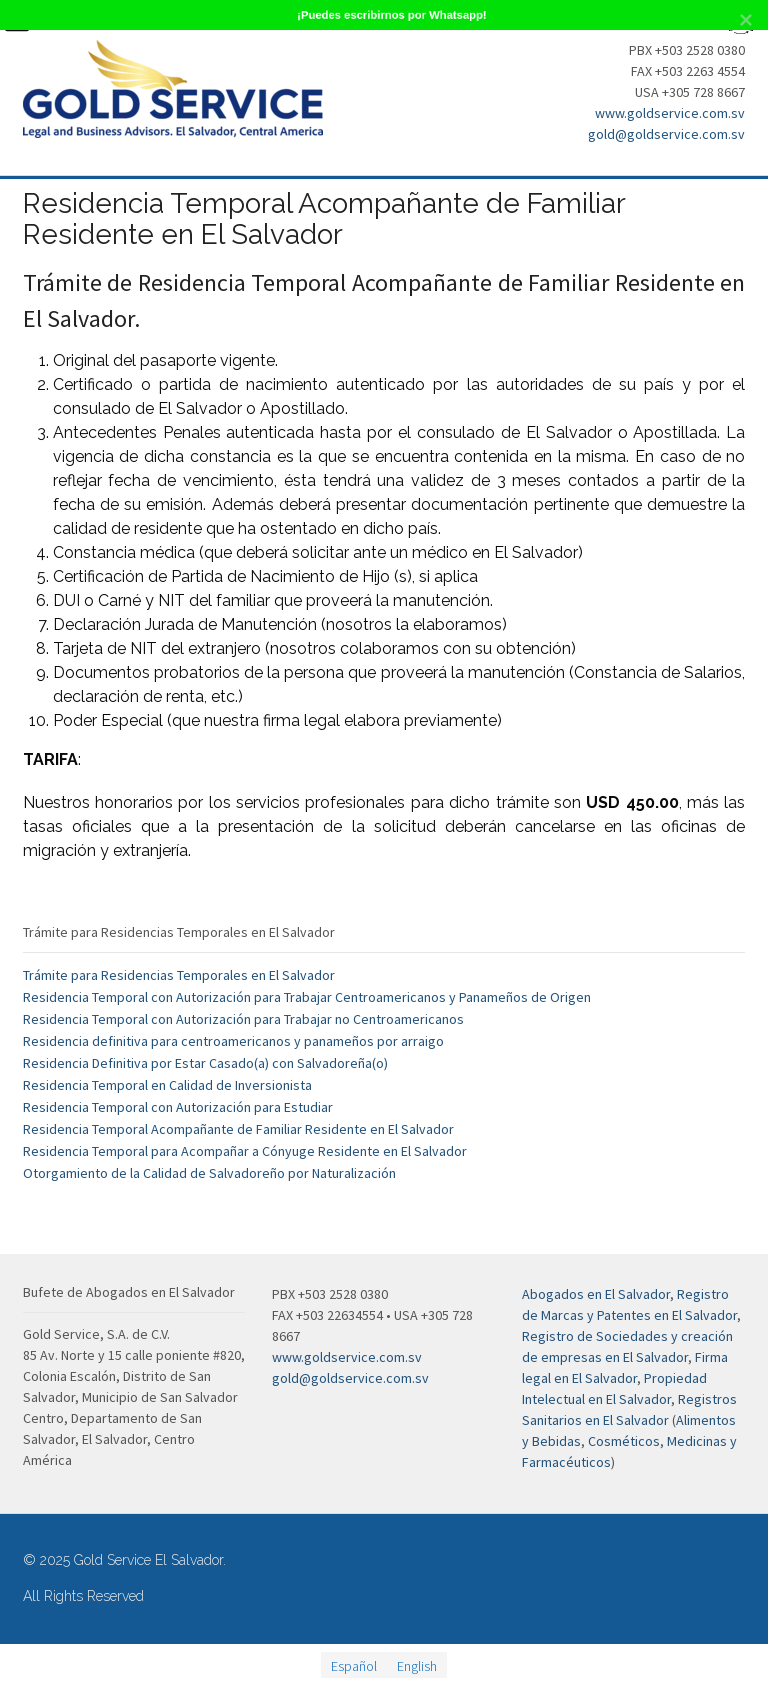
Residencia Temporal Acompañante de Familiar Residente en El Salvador (238, 1129)
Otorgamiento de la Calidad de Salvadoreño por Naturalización (209, 1173)
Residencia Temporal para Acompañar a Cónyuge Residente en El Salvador (245, 1151)
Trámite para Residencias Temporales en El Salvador (179, 975)
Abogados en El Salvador (596, 1294)
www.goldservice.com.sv (670, 113)
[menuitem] (354, 1665)
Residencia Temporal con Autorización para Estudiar (178, 1107)
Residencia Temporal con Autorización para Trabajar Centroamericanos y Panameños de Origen (307, 997)
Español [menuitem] (354, 1665)
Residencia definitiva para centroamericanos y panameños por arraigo (233, 1041)
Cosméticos (624, 1441)
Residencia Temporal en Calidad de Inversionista (167, 1085)
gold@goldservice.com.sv (666, 134)
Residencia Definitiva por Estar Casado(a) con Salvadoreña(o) (205, 1063)
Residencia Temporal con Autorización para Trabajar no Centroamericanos (243, 1019)
